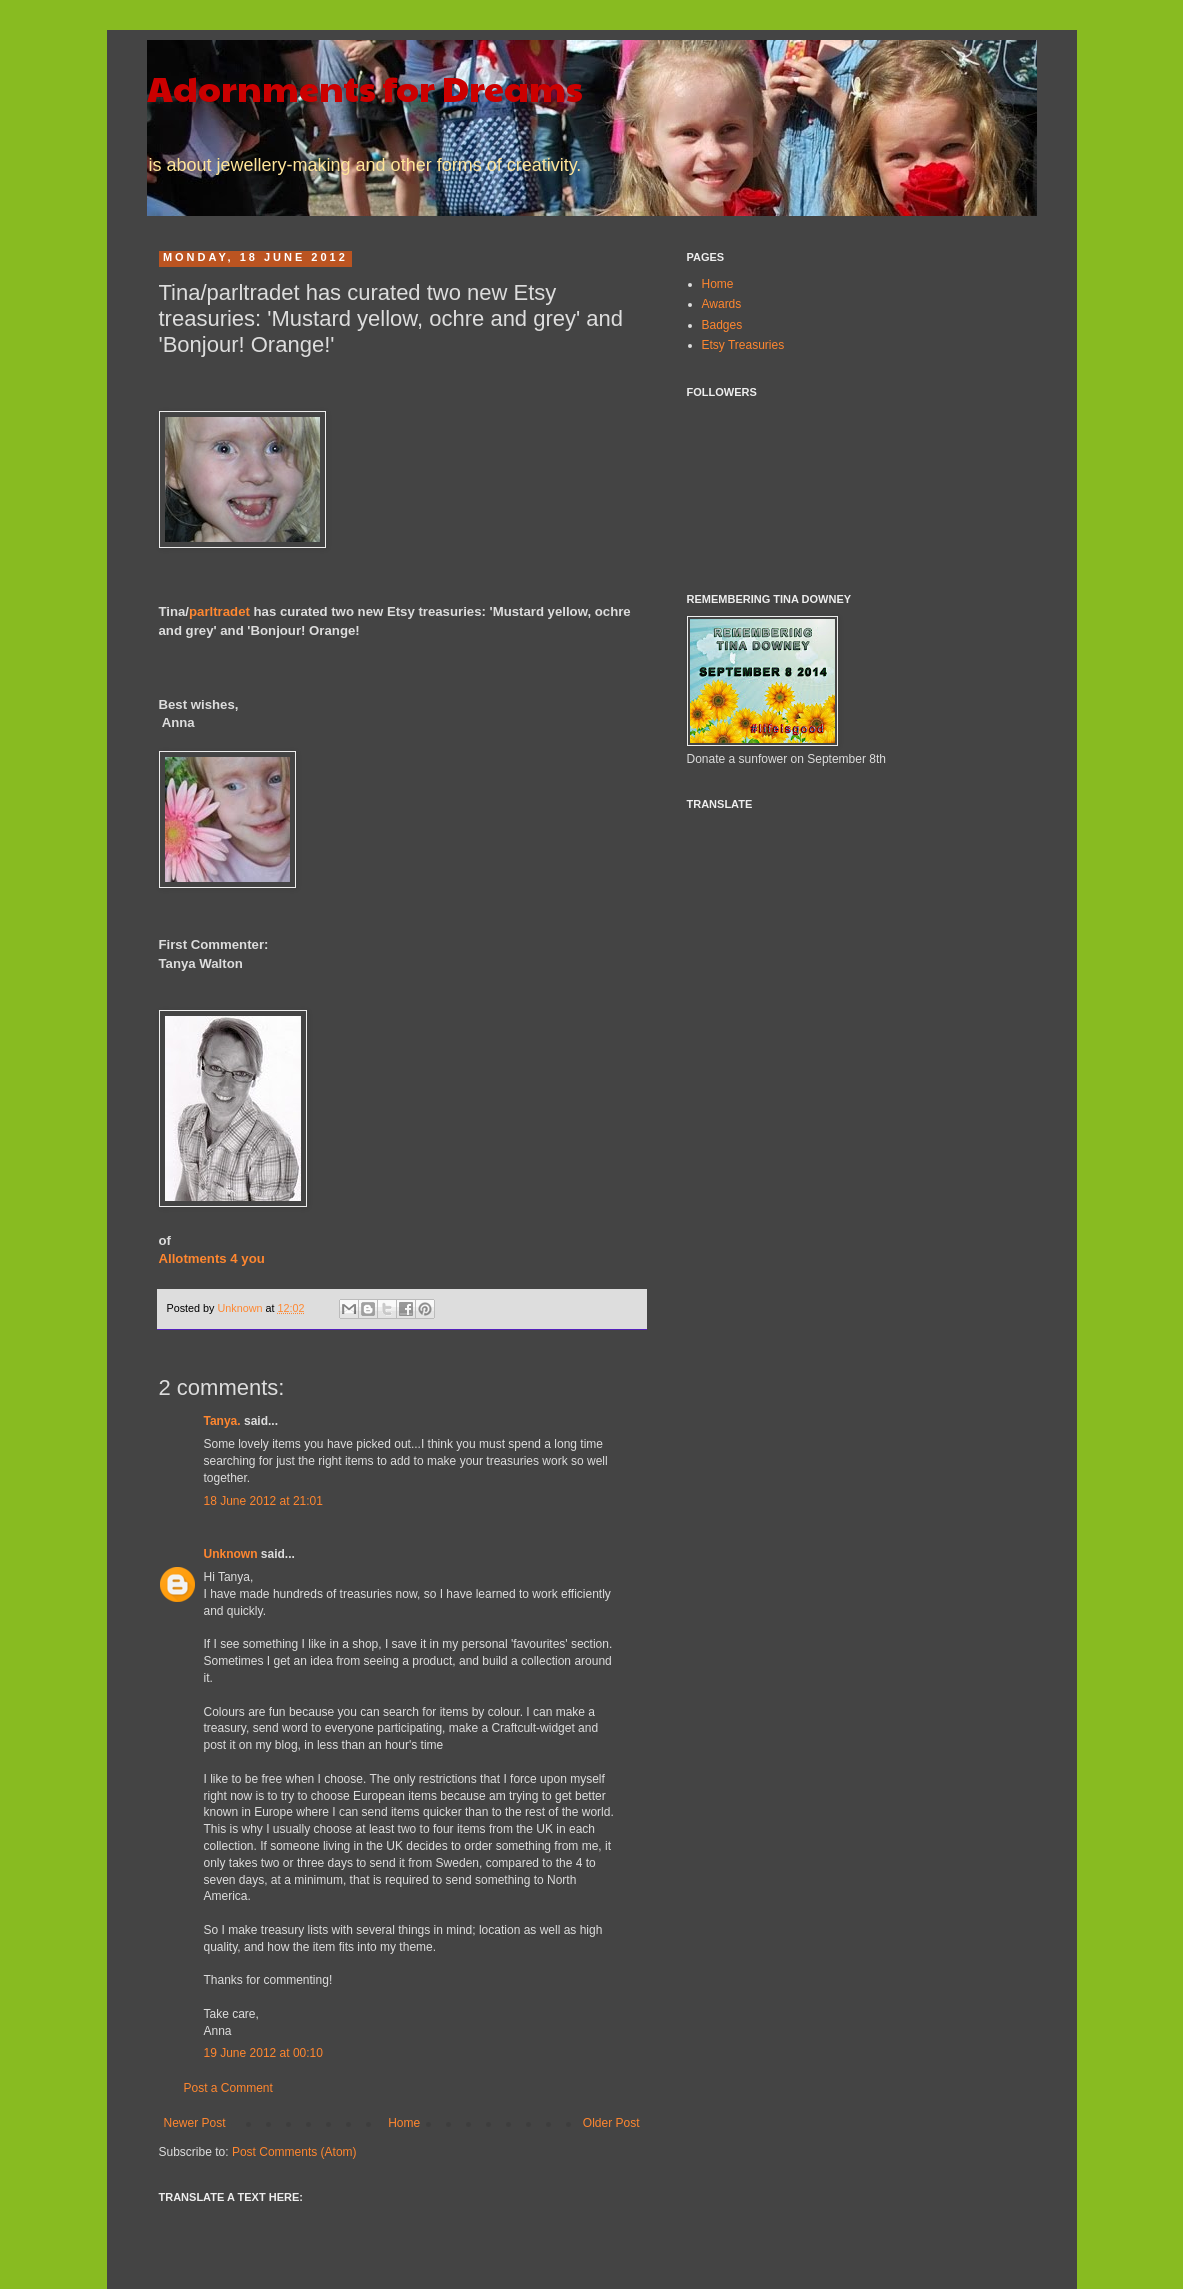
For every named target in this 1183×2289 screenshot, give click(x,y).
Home (404, 2123)
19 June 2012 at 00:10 (263, 2053)
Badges (722, 325)
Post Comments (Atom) (294, 2152)
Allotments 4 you (212, 1258)
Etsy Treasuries (743, 345)
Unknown (242, 1308)
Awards (722, 304)
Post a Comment (228, 2088)
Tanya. (222, 1421)
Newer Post (195, 2123)
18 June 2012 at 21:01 (263, 1501)
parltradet (219, 611)
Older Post (611, 2123)
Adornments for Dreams (365, 87)
